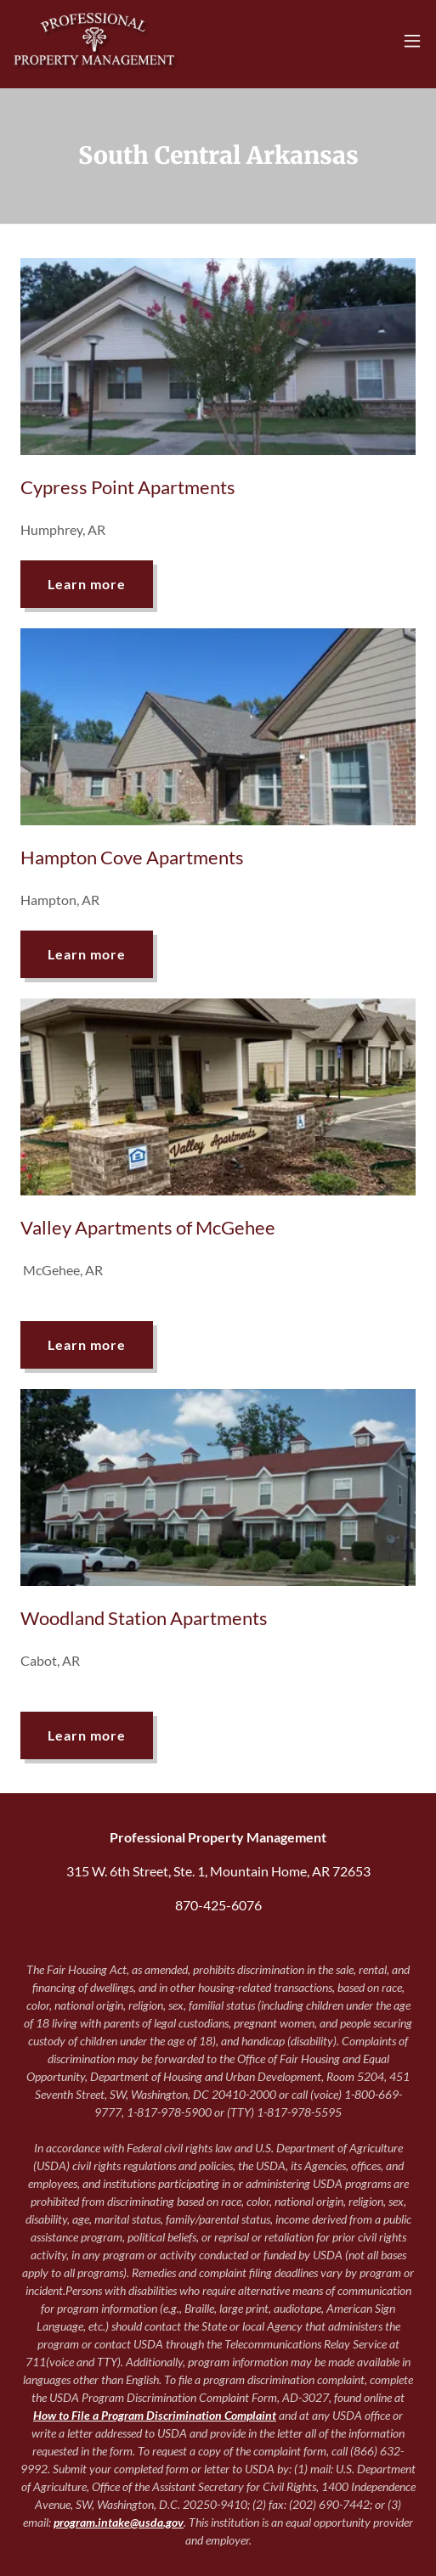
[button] (412, 41)
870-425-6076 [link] (218, 1905)
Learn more (87, 584)
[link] (96, 41)
